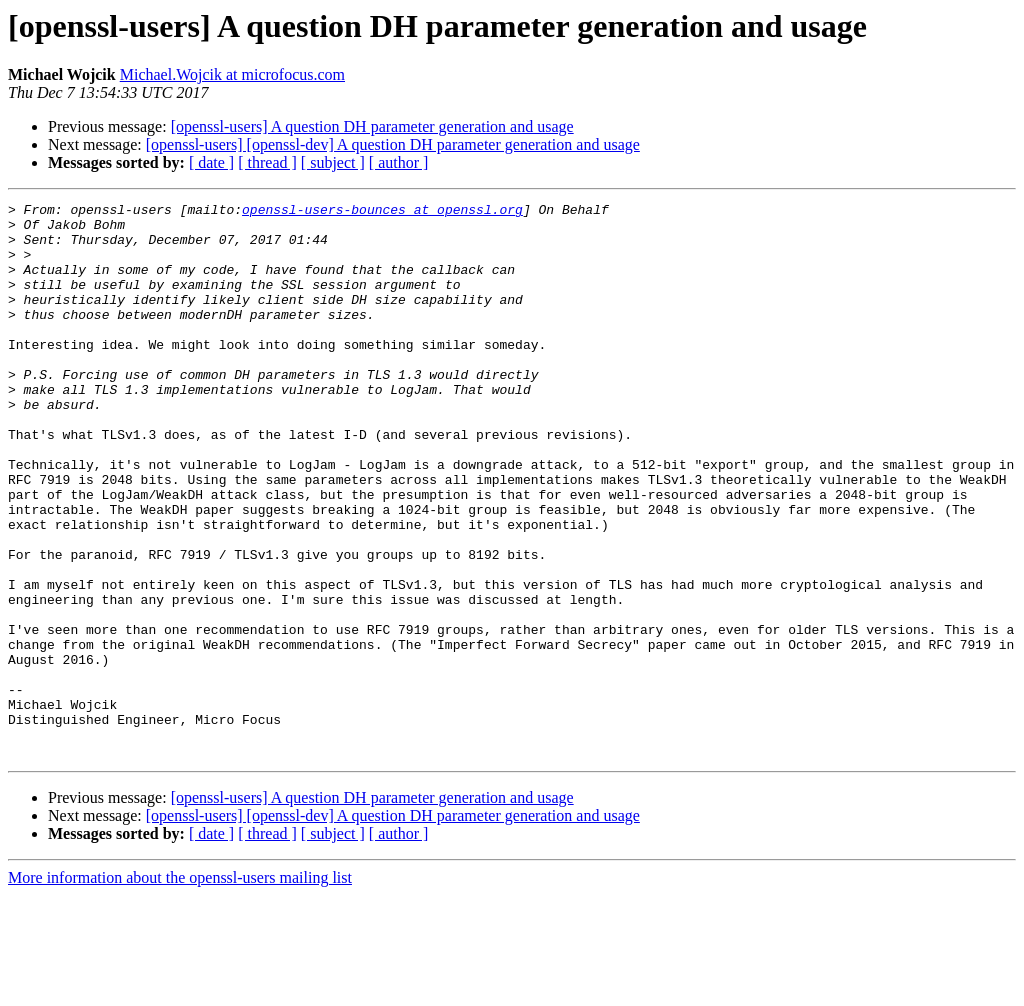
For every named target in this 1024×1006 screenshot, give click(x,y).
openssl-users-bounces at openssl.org (382, 212)
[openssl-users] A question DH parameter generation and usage (372, 126)
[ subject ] (333, 162)
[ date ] (211, 162)
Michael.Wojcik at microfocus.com (232, 74)
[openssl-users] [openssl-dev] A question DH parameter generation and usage (393, 144)
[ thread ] (267, 162)
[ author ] (399, 162)
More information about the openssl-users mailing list (180, 988)
